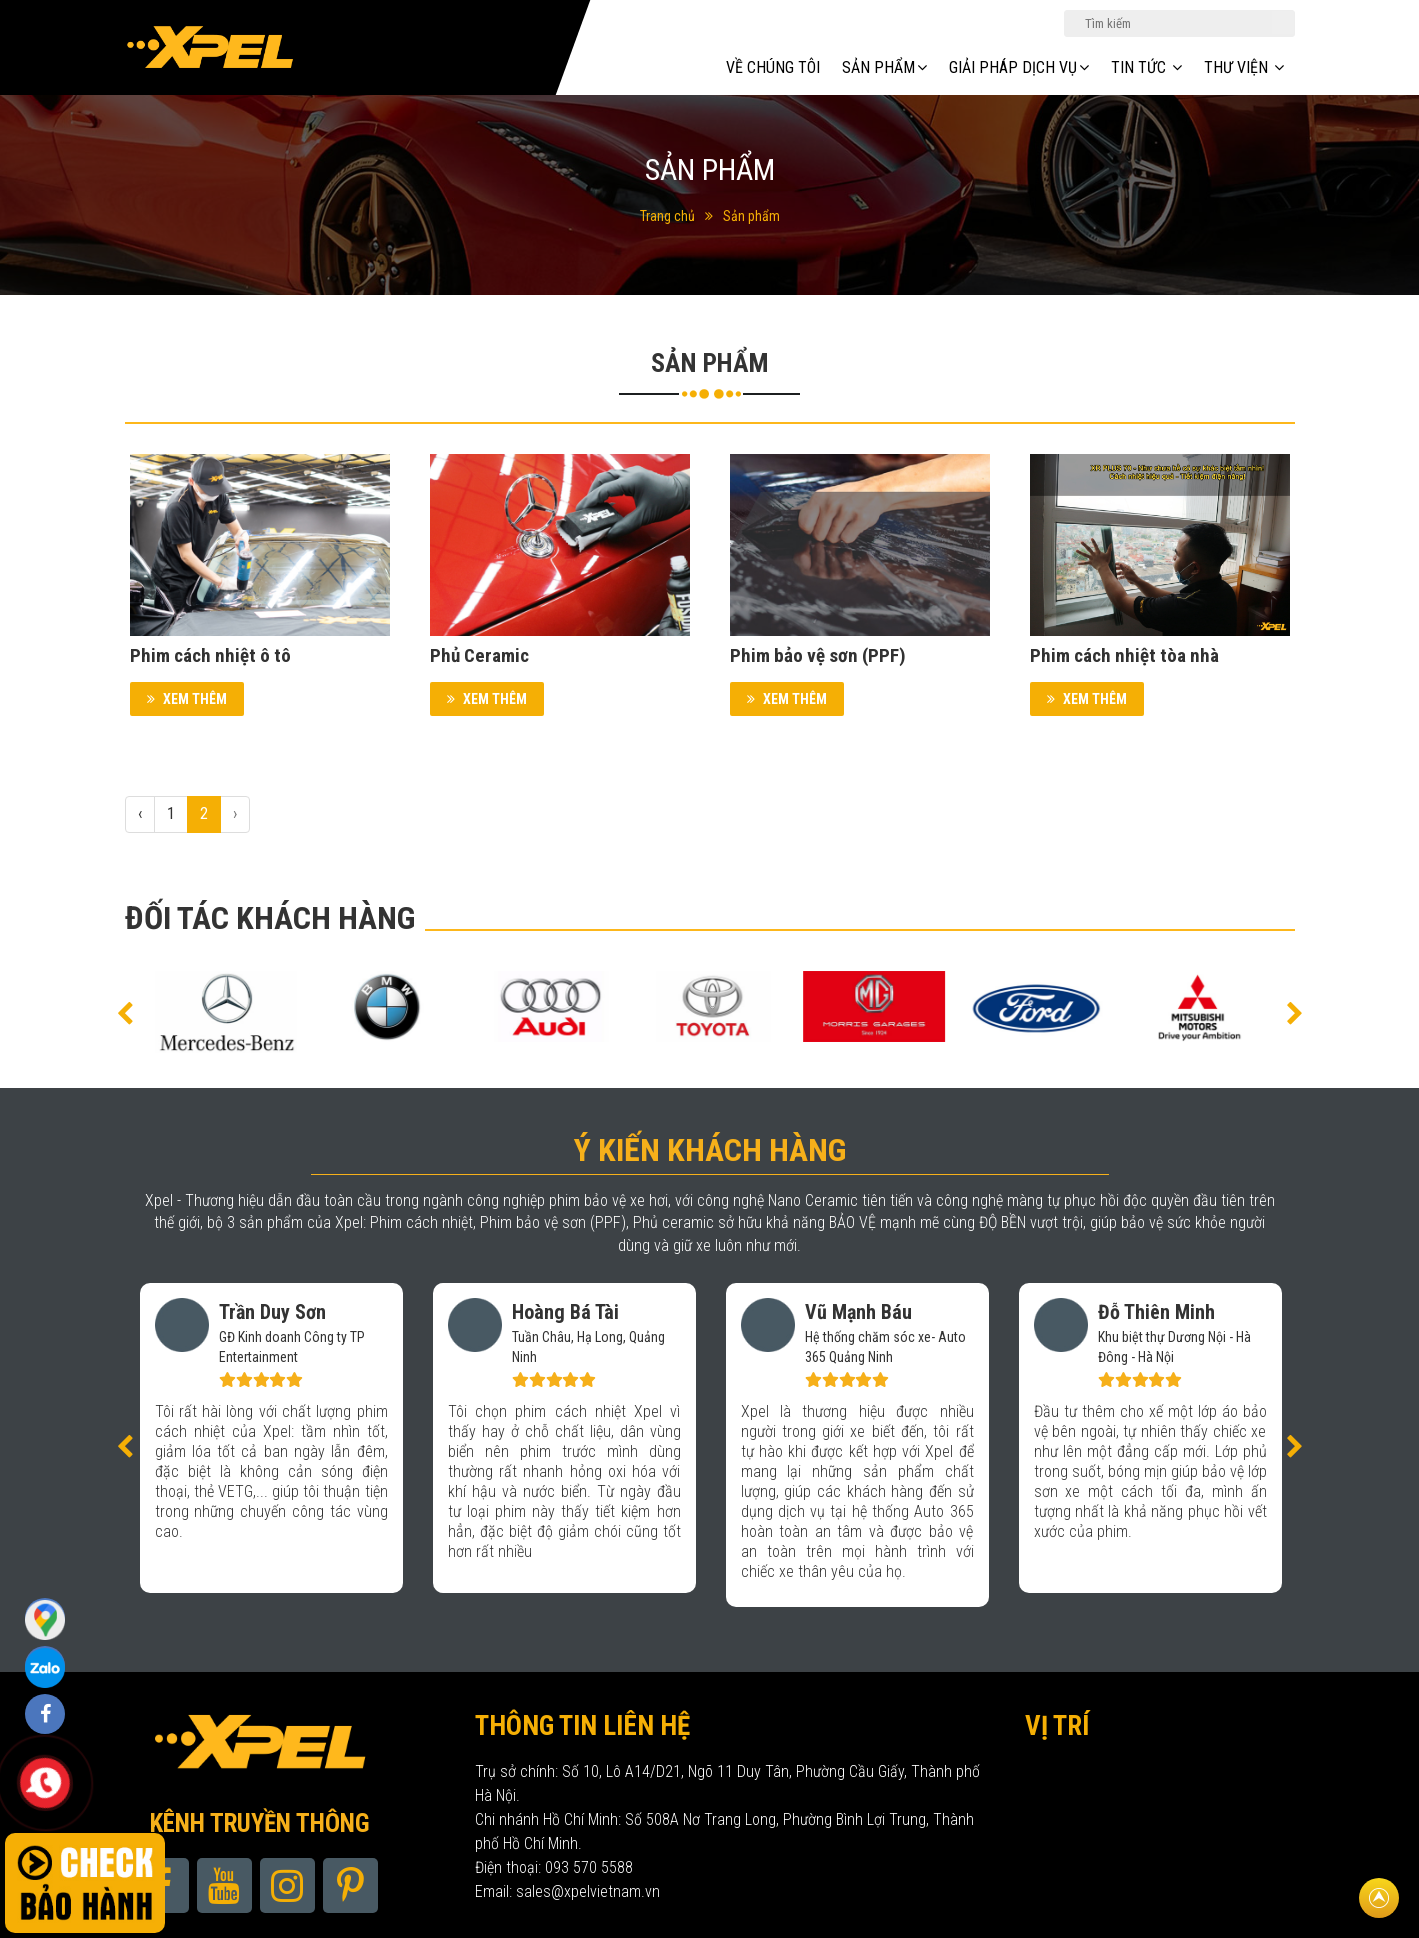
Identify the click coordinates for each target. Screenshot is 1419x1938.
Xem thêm (187, 699)
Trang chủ (667, 216)
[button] (125, 1012)
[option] (226, 1006)
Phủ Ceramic (479, 655)
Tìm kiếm (1283, 22)
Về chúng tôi (773, 67)
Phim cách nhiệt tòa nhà (1124, 655)
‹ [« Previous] (140, 813)
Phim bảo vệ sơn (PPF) (818, 655)
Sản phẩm (751, 216)
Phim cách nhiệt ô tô (210, 655)
